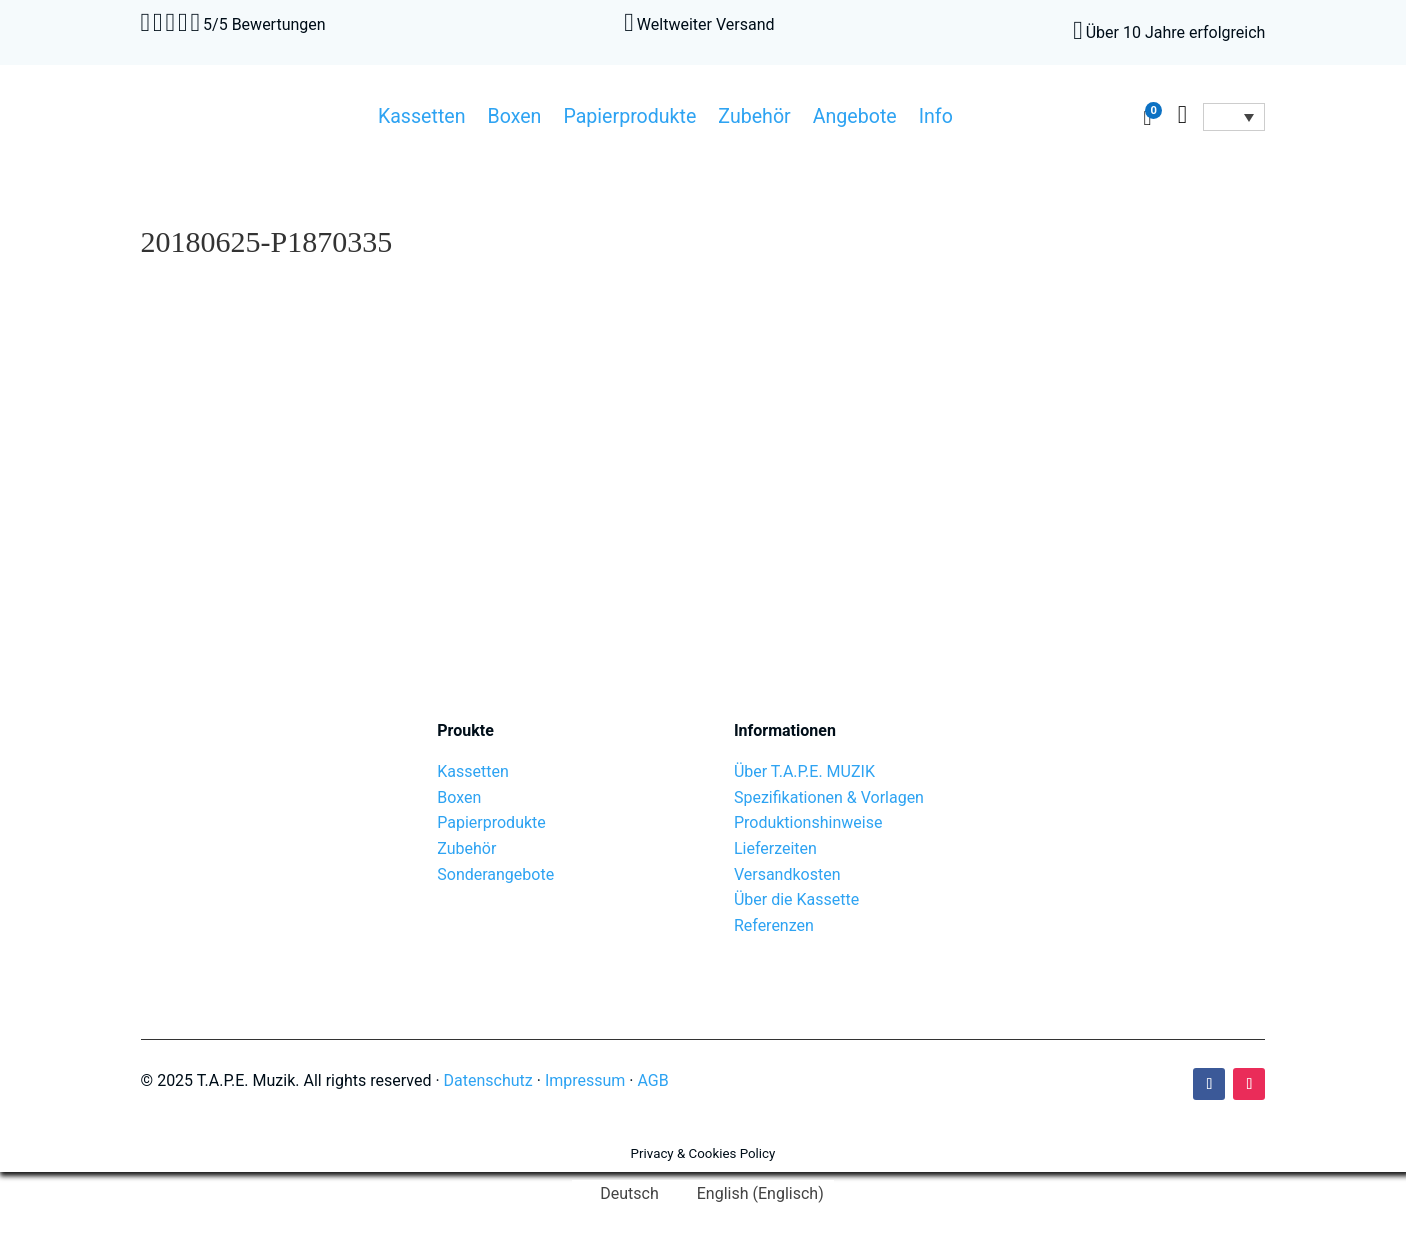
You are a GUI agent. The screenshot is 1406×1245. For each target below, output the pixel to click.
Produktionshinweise (808, 822)
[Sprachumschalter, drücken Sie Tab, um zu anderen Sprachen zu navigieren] (1234, 117)
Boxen (515, 119)
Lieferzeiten (775, 848)
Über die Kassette (796, 899)
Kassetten (422, 119)
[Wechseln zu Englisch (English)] (751, 1194)
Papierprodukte (629, 119)
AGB (653, 1080)
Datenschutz (488, 1080)
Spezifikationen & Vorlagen (829, 797)
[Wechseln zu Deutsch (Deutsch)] (620, 1194)
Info (936, 119)
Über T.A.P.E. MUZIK (804, 771)
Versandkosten (787, 874)
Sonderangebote (495, 874)
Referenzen (774, 925)
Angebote (855, 119)
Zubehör (754, 119)
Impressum (585, 1080)
